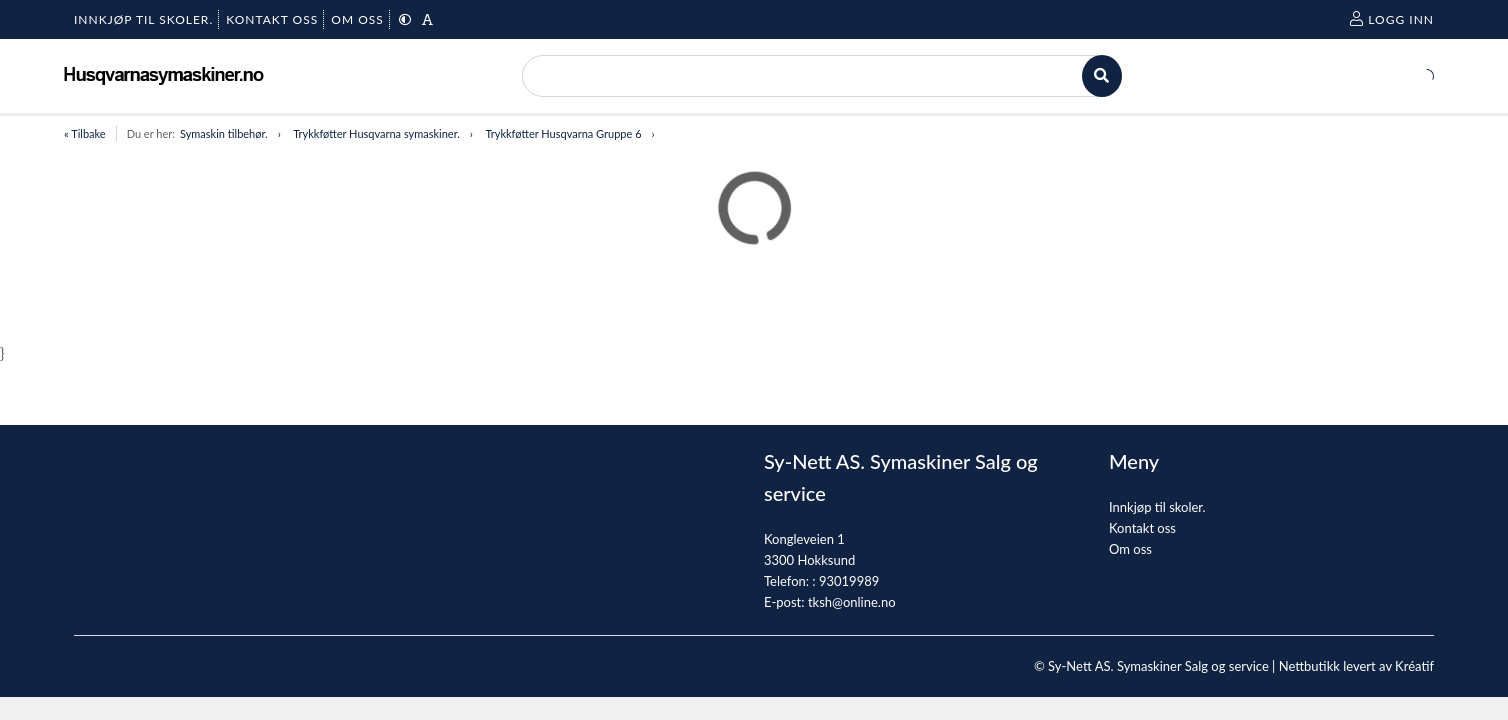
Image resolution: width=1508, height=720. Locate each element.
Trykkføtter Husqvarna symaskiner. (376, 133)
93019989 (849, 581)
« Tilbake (85, 133)
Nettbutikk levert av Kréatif (1356, 666)
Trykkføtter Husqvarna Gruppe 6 (563, 133)
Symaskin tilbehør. (224, 133)
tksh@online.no (852, 602)
